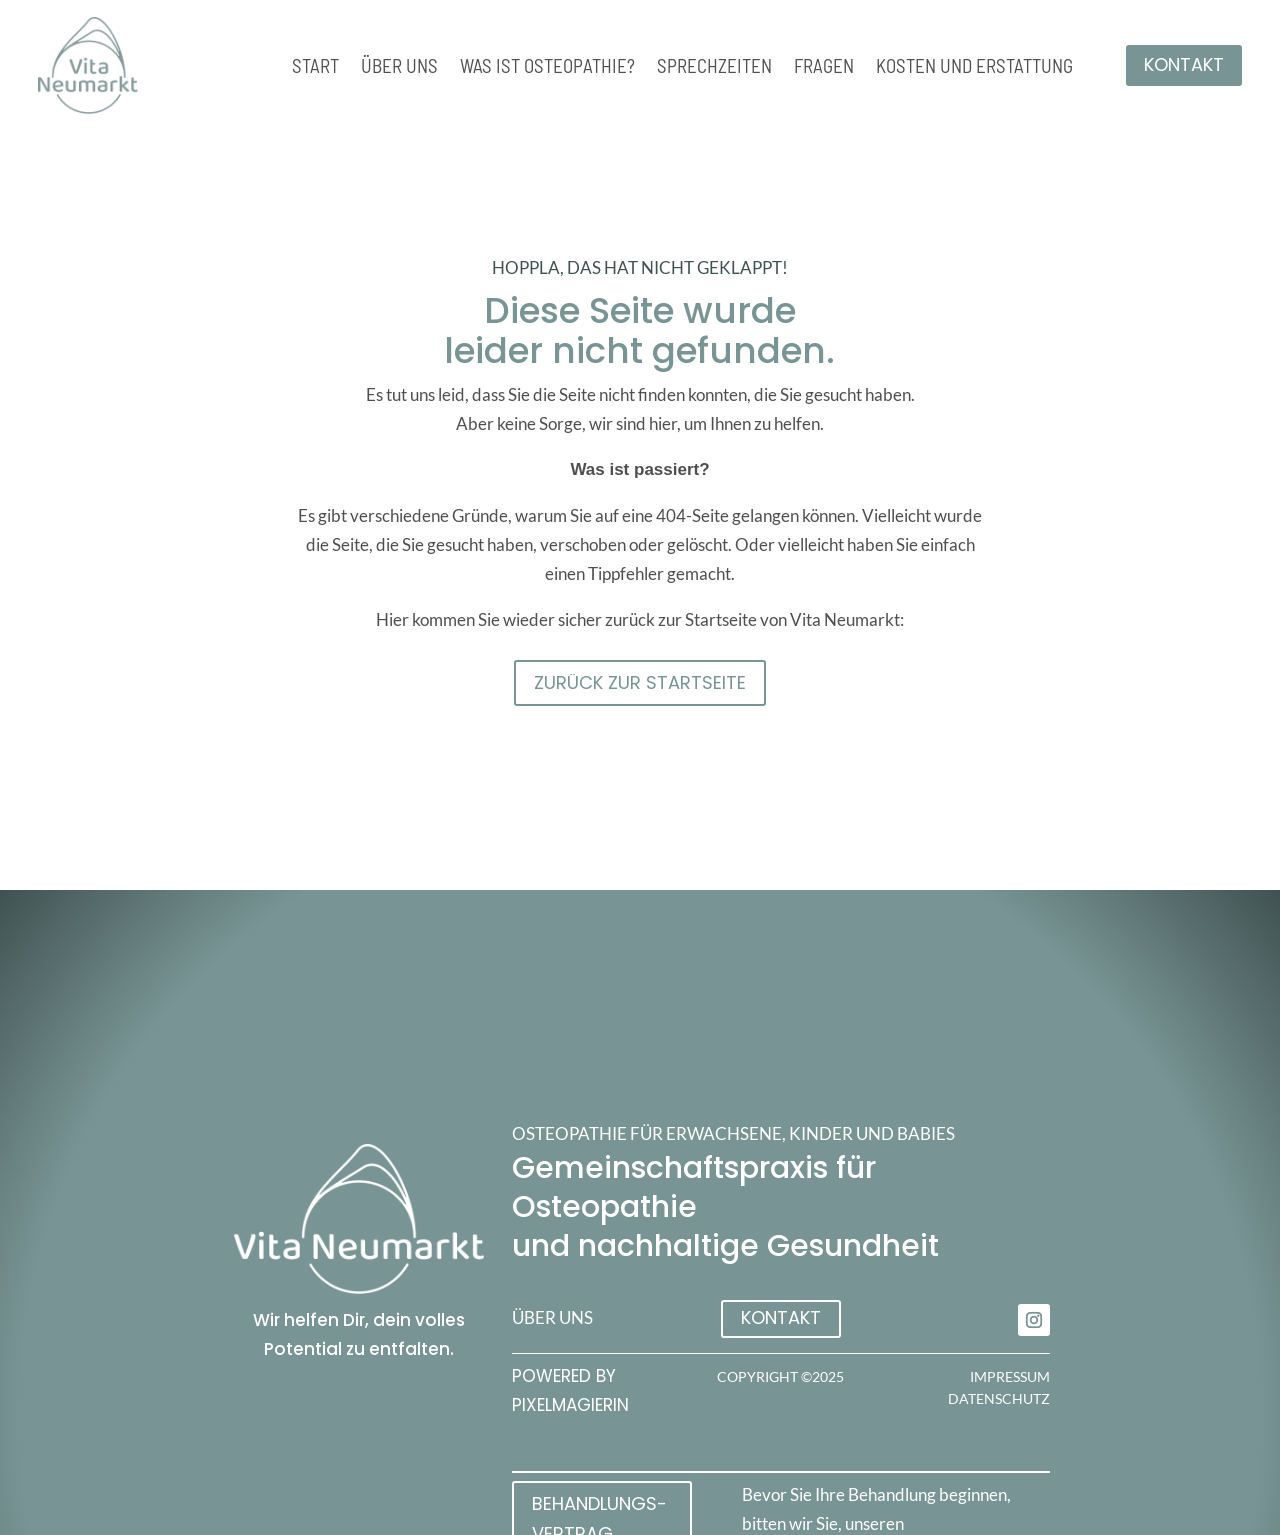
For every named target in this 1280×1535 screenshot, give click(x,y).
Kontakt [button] (1184, 64)
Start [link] (315, 68)
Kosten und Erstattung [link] (974, 68)
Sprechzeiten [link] (714, 68)
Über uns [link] (399, 68)
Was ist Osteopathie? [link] (547, 68)
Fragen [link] (824, 68)
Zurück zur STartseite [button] (640, 682)
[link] (1034, 1320)
